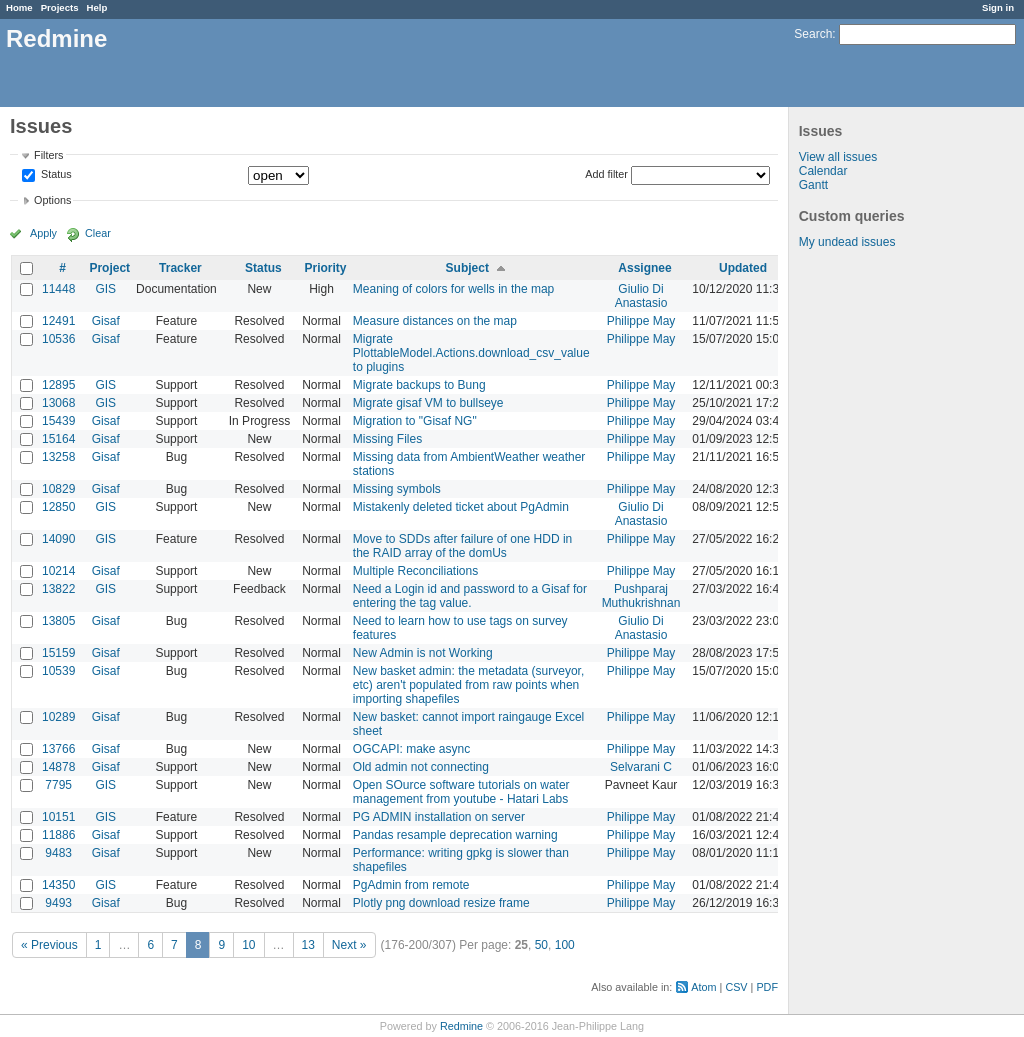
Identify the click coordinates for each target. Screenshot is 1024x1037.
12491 (58, 321)
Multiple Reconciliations (415, 571)
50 (541, 945)
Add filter (606, 174)
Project (109, 268)
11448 (58, 289)
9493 (58, 903)
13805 (58, 621)
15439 (58, 421)
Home (19, 7)
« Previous (49, 945)
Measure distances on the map (435, 321)
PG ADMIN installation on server (439, 817)
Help (97, 7)
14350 (58, 885)
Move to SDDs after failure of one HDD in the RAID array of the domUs (462, 546)
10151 (58, 817)
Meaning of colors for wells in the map (453, 289)
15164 (58, 439)
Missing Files (387, 439)
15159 (58, 653)
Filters (48, 155)
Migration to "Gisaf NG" (415, 421)
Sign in (998, 7)
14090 (58, 539)
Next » (349, 945)
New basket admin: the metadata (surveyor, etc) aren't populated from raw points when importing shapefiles (468, 685)
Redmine (461, 1026)
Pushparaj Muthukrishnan (641, 596)
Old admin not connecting (421, 767)
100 (565, 945)
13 (308, 945)
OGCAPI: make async (411, 749)
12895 (58, 385)
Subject (467, 268)
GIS (105, 289)
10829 (58, 489)
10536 (58, 339)
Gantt (813, 185)
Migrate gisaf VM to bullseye (428, 403)
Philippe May (641, 321)
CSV (736, 987)
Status (55, 175)
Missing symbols (397, 489)
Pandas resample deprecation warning (455, 835)
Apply (43, 233)
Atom (703, 987)
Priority (325, 268)
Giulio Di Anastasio (641, 296)
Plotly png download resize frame (441, 903)
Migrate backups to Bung (419, 385)
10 (248, 945)
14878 (58, 767)
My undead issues (847, 242)
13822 (58, 589)
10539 (58, 671)
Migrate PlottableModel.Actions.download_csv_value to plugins (471, 353)
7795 (58, 785)
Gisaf (106, 321)
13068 (58, 403)
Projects (60, 7)
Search (813, 34)
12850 (58, 507)
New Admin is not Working (423, 653)
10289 (58, 717)
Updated (743, 268)
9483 (58, 853)
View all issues (838, 157)
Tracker (180, 268)
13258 (58, 457)
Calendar (823, 171)
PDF (767, 987)
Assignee (644, 268)
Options (52, 200)
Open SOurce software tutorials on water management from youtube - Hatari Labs (461, 792)
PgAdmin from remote (411, 885)
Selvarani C (641, 767)
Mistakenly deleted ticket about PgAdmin (461, 507)
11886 (58, 835)
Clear (98, 233)
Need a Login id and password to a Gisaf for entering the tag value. (470, 596)
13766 (58, 749)
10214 (58, 571)
